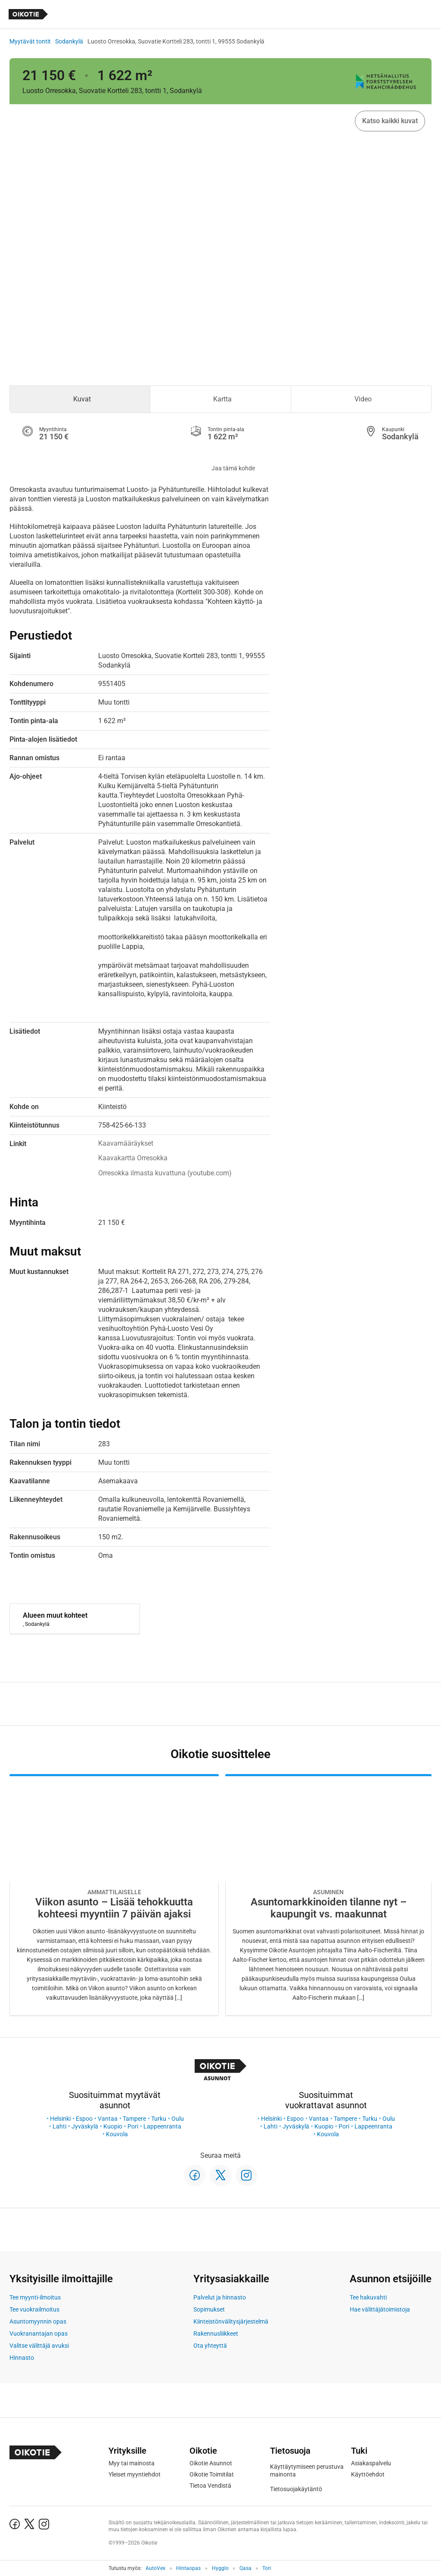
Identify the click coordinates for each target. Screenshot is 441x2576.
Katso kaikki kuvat (390, 121)
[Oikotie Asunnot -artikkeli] (114, 1895)
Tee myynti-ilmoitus (35, 2297)
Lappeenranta (162, 2126)
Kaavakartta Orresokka (133, 1158)
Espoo (84, 2118)
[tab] (80, 399)
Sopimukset (209, 2309)
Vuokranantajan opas (38, 2333)
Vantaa (108, 2118)
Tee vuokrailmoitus (34, 2309)
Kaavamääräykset (125, 1143)
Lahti (59, 2126)
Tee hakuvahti (368, 2297)
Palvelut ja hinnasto (219, 2297)
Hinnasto (21, 2357)
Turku (158, 2118)
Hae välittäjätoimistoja (380, 2309)
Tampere (134, 2118)
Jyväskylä (84, 2126)
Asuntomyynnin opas (37, 2321)
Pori (132, 2126)
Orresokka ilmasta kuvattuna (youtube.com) (165, 1173)
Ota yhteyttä (210, 2345)
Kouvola (117, 2134)
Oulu (177, 2118)
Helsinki (60, 2118)
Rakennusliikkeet (215, 2333)
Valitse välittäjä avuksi (39, 2345)
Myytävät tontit (30, 41)
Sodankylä (69, 41)
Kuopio (112, 2126)
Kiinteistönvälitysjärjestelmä (230, 2321)
